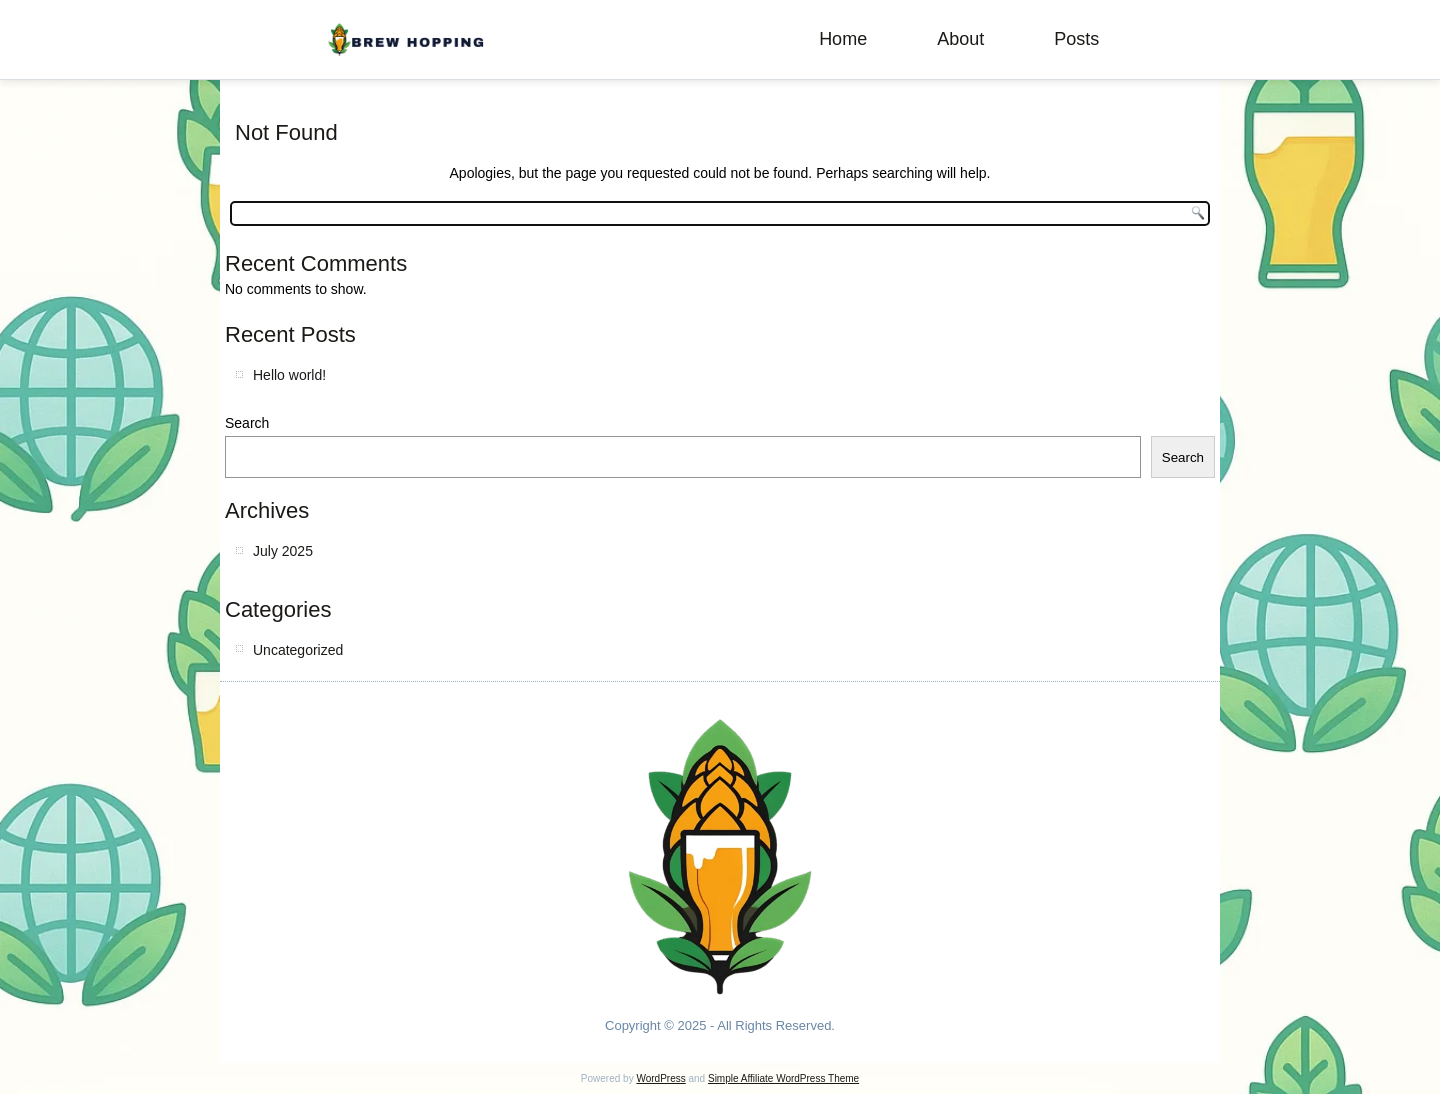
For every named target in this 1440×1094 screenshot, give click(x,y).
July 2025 (283, 551)
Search (247, 423)
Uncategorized (298, 650)
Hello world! (289, 375)
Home (843, 39)
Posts (1076, 39)
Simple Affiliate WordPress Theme (783, 1078)
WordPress (660, 1078)
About (960, 39)
